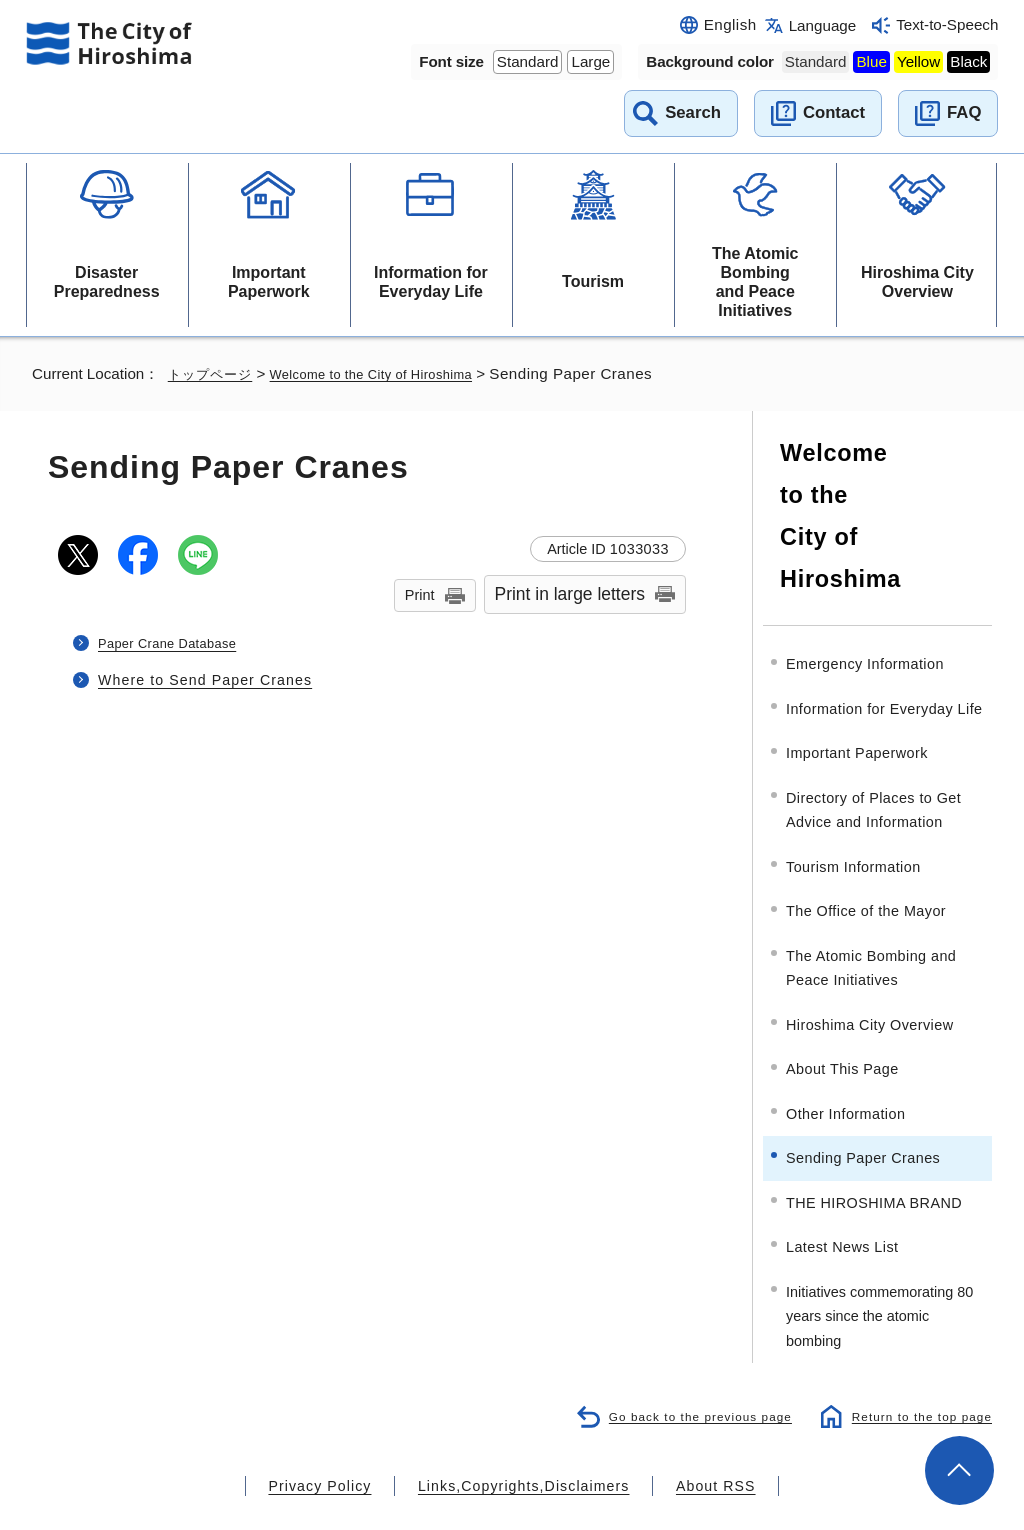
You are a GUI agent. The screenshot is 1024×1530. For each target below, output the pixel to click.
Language (823, 25)
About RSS (688, 1436)
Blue (871, 61)
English (730, 24)
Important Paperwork (269, 282)
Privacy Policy (345, 1436)
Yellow (918, 61)
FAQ (964, 112)
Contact (834, 112)
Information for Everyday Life (431, 282)
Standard (528, 61)
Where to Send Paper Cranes (203, 679)
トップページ (213, 373)
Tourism (593, 281)
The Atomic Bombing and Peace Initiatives (755, 282)
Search (693, 112)
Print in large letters (570, 594)
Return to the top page (916, 1367)
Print (420, 595)
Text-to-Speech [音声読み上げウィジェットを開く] (947, 24)
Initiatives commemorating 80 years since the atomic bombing (879, 1267)
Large (590, 61)
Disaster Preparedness (107, 282)
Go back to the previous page (685, 1367)
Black (968, 61)
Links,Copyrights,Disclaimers (521, 1436)
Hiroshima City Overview (917, 282)
